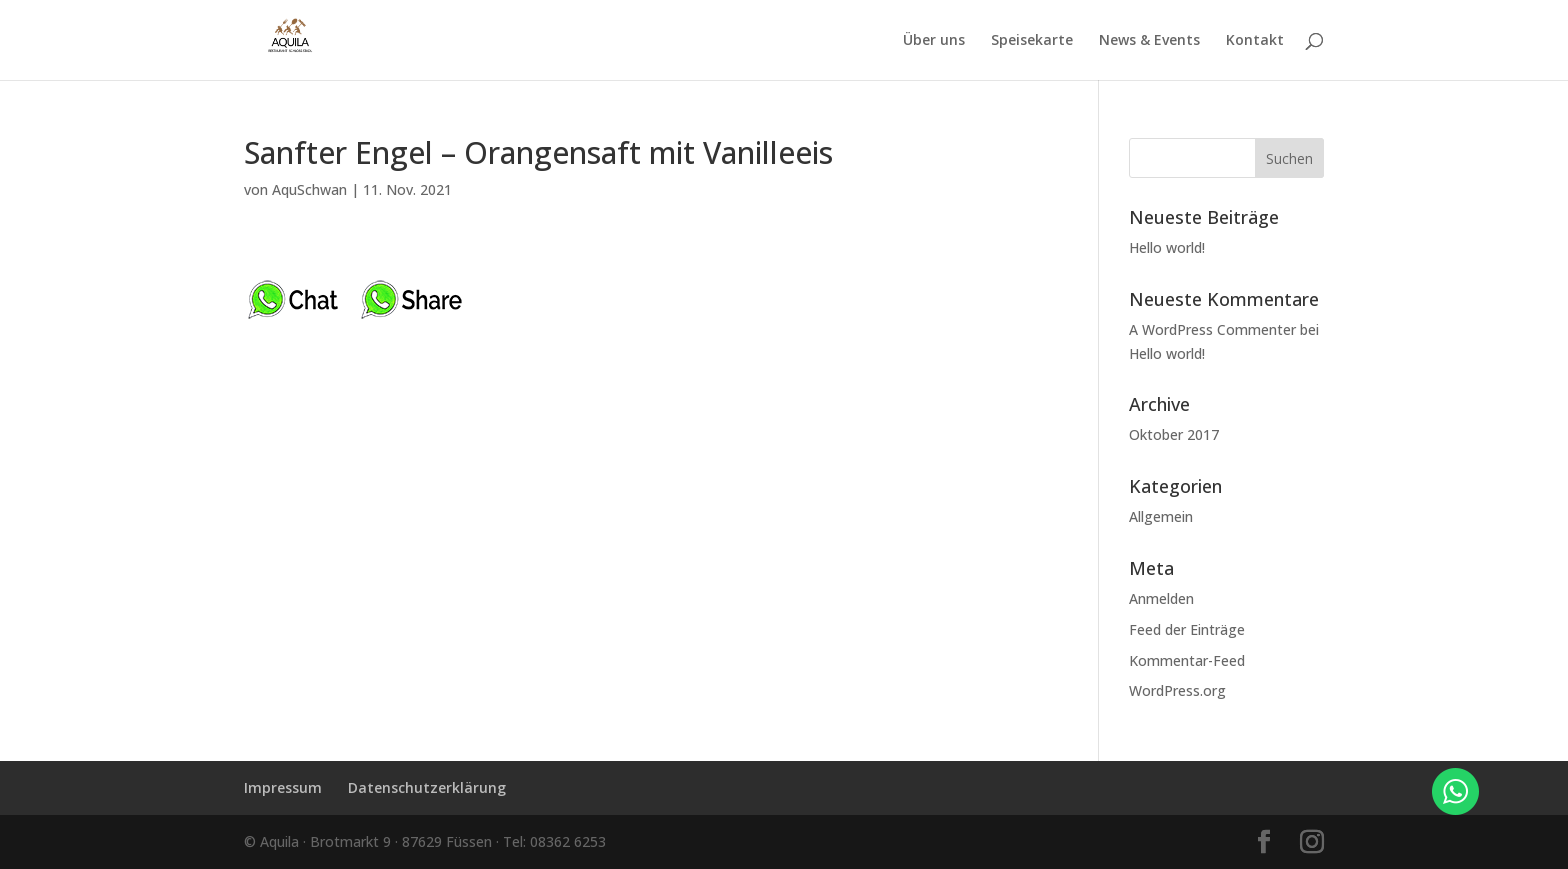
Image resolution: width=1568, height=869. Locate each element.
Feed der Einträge (1187, 629)
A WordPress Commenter (1212, 329)
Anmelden (1161, 598)
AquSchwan (309, 189)
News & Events (1149, 41)
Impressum (283, 787)
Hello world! (1167, 247)
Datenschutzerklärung (427, 787)
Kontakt (1255, 41)
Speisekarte (1032, 41)
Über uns (934, 41)
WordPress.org (1177, 690)
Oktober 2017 (1174, 434)
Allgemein (1161, 516)
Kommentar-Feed (1187, 660)
